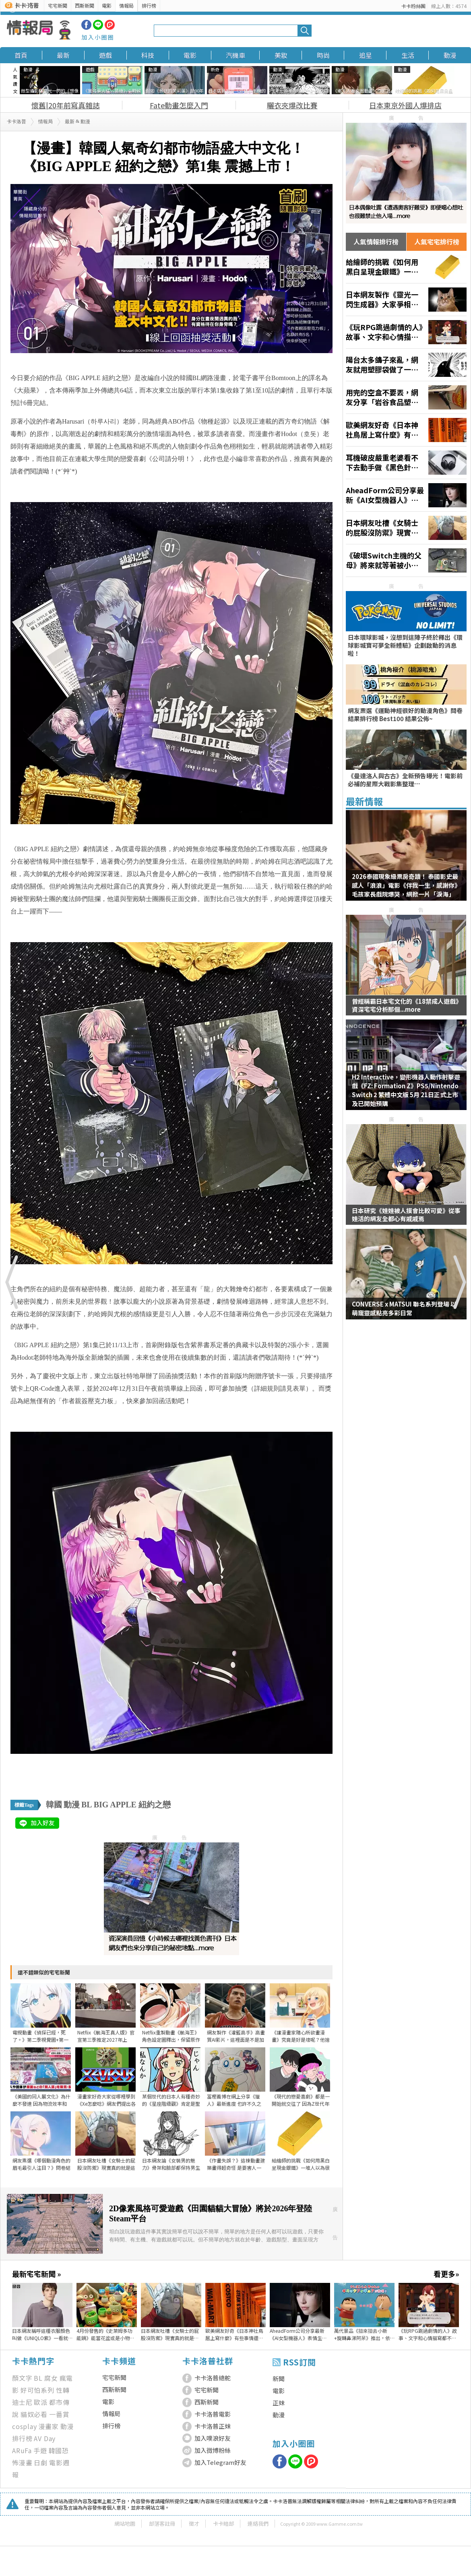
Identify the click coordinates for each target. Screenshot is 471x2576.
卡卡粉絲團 (413, 5)
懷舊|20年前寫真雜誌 (65, 105)
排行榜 (149, 5)
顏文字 (22, 2378)
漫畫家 (49, 2426)
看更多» (446, 2273)
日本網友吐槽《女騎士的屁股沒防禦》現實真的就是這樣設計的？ (170, 2334)
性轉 (63, 2390)
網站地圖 (124, 2523)
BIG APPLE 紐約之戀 (132, 1804)
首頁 (20, 55)
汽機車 (235, 55)
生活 (407, 55)
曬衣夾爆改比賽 (292, 105)
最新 (63, 55)
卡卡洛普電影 (212, 2414)
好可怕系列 (37, 2390)
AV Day (45, 2438)
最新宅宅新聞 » (36, 2273)
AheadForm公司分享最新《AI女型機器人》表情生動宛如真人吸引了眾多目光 (298, 2334)
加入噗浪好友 (212, 2438)
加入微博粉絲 (212, 2450)
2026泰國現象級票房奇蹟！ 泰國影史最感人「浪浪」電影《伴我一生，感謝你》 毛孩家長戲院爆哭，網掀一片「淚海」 (406, 885)
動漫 (450, 55)
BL (86, 1804)
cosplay (24, 2426)
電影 (107, 5)
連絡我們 (258, 2523)
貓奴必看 (34, 2414)
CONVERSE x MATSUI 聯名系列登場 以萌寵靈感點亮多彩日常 (404, 1308)
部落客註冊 (162, 2523)
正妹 (279, 2402)
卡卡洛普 (16, 121)
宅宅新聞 (57, 5)
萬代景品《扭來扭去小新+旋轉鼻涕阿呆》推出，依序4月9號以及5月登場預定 (362, 2334)
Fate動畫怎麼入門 (179, 105)
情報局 (126, 5)
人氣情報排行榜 (376, 241)
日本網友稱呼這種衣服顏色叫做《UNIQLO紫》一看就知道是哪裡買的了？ (41, 2334)
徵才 (194, 2523)
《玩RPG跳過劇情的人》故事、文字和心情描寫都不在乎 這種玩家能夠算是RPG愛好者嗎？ (428, 2334)
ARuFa (22, 2450)
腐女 (51, 2378)
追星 (365, 55)
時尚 (323, 55)
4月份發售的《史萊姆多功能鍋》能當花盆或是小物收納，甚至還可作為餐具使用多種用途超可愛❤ (105, 2334)
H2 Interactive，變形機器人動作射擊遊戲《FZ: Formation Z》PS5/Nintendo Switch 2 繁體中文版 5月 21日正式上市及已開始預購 (406, 1090)
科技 (147, 55)
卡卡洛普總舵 (212, 2377)
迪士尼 (22, 2402)
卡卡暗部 (223, 2523)
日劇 (41, 2462)
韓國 (54, 1804)
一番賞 (59, 2414)
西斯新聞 (84, 5)
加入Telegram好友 (220, 2462)
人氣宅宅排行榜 (436, 241)
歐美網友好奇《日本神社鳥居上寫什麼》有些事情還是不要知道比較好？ (234, 2334)
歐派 (41, 2402)
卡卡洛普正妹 (212, 2426)
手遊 (40, 2450)
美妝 (281, 55)
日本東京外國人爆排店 (405, 105)
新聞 (279, 2378)
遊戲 (105, 55)
